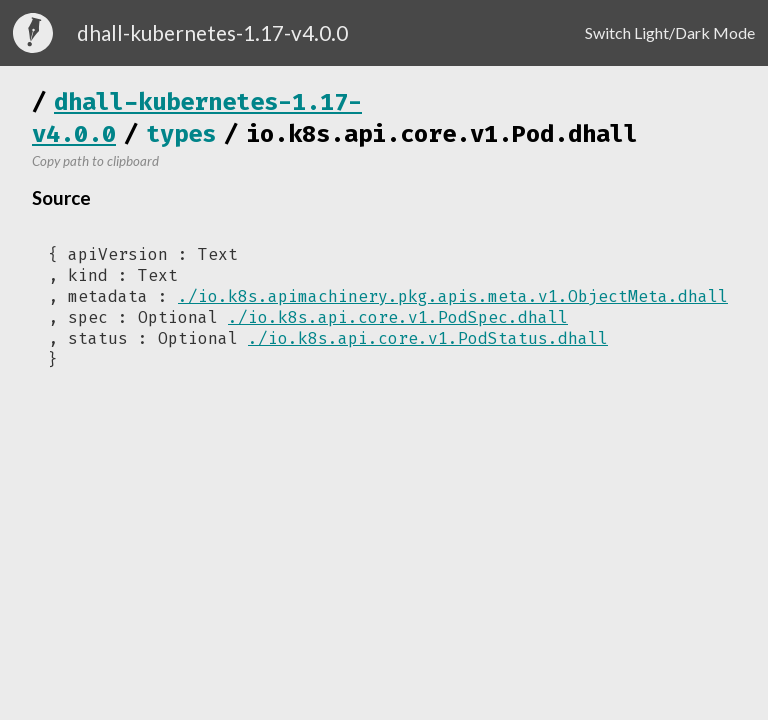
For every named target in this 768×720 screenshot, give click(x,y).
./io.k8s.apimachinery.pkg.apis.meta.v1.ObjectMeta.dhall (453, 296)
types (181, 134)
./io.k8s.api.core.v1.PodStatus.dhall (428, 338)
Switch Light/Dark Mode (670, 32)
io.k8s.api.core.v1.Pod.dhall (442, 134)
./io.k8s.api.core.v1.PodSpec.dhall (398, 317)
